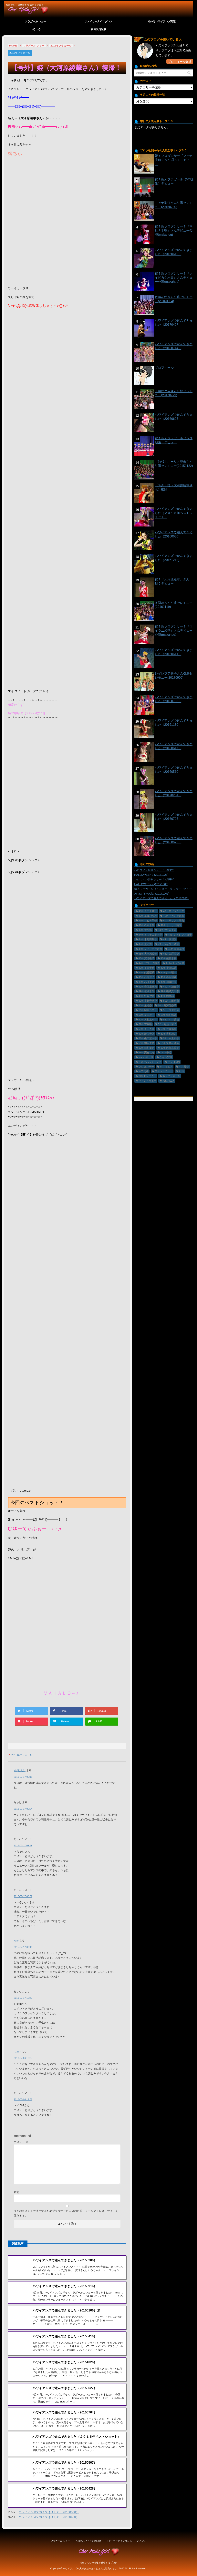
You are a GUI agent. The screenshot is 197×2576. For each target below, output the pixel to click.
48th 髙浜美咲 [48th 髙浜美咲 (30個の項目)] (146, 981)
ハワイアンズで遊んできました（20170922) (161, 898)
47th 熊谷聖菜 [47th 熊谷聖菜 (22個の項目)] (146, 972)
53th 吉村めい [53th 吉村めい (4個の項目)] (168, 1033)
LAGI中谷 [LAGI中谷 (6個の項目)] (166, 1052)
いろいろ (35, 29)
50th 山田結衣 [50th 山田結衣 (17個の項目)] (171, 1000)
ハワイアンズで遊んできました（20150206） (65, 2260)
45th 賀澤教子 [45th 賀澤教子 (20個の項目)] (146, 958)
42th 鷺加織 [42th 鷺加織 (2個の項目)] (145, 929)
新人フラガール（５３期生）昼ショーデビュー (163, 888)
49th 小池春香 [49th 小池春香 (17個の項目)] (171, 986)
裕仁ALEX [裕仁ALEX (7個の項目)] (168, 1080)
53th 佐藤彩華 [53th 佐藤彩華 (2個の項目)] (168, 1028)
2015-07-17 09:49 (23, 1947)
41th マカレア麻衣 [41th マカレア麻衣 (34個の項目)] (173, 915)
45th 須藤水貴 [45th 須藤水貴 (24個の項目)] (168, 958)
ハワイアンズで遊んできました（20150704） (65, 2412)
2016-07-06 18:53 (23, 2099)
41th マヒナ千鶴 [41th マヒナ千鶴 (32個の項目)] (148, 920)
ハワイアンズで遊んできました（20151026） (65, 2362)
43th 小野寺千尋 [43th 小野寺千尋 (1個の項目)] (167, 929)
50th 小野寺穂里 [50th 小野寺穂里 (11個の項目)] (148, 1000)
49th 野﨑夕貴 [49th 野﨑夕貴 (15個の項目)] (146, 996)
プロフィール (164, 367)
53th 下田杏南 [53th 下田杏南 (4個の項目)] (146, 1028)
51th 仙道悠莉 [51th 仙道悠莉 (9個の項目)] (171, 1010)
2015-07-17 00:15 (23, 1777)
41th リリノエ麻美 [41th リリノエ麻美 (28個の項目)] (173, 920)
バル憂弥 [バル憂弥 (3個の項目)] (184, 1066)
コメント (21, 2142)
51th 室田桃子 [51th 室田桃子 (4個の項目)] (146, 1014)
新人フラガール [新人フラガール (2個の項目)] (171, 1076)
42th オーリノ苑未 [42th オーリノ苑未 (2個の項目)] (171, 925)
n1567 (17, 2051)
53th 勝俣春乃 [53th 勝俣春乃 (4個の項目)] (146, 1033)
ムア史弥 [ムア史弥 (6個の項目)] (144, 1071)
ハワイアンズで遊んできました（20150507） (65, 2462)
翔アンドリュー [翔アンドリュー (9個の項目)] (147, 1080)
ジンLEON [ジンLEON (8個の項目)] (174, 1061)
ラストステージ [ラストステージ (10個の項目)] (164, 1071)
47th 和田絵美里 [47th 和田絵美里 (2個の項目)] (175, 963)
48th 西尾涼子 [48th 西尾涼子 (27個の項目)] (146, 977)
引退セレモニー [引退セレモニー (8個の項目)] (147, 1076)
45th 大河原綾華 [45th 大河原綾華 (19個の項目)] (148, 953)
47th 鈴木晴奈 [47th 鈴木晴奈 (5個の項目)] (168, 972)
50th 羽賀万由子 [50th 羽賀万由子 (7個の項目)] (148, 1010)
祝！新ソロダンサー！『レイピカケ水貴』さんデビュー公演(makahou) (173, 277)
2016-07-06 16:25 (23, 2058)
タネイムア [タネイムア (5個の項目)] (166, 1066)
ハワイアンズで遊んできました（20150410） (65, 2336)
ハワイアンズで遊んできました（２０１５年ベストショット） (76, 2436)
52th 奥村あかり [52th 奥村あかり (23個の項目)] (148, 1019)
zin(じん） (20, 1770)
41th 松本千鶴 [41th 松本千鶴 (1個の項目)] (146, 925)
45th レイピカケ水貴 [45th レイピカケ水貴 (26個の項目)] (150, 948)
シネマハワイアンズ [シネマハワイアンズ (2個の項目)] (150, 1061)
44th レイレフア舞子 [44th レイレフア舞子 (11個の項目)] (180, 934)
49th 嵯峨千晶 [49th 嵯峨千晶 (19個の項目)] (146, 991)
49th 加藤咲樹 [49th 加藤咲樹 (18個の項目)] (168, 981)
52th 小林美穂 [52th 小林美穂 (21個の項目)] (171, 1019)
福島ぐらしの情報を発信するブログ (98, 2562)
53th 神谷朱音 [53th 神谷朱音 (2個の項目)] (146, 1043)
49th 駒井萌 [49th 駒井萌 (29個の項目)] (167, 996)
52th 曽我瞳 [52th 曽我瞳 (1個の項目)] (145, 1024)
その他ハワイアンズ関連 (162, 21)
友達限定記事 (98, 29)
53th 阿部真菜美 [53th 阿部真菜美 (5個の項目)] (170, 1047)
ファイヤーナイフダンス (98, 21)
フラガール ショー (35, 21)
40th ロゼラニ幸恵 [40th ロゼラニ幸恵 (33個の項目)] (173, 911)
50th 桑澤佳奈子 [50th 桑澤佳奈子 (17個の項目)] (167, 1005)
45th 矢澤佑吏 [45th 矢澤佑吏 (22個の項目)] (171, 953)
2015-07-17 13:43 (23, 1998)
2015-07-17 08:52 (23, 1896)
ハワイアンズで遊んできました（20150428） (65, 2488)
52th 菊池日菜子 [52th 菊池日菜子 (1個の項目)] (167, 1024)
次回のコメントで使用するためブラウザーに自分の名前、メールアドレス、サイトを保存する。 (66, 2213)
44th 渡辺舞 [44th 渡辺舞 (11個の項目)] (145, 944)
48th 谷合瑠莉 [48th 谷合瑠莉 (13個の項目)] (168, 977)
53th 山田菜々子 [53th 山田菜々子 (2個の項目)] (148, 1038)
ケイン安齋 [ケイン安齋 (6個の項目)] (166, 1057)
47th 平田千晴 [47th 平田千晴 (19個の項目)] (146, 967)
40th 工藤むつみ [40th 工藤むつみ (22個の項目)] (148, 915)
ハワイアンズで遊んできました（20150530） (49, 2512)
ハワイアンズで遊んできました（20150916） (65, 2286)
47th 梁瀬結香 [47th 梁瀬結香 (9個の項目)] (168, 967)
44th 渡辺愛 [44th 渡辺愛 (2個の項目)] (169, 939)
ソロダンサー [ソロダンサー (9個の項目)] (146, 1066)
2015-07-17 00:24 (23, 1809)
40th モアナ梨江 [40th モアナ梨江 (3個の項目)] (148, 911)
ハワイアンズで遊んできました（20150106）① (66, 2310)
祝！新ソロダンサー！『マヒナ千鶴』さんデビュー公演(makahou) (173, 230)
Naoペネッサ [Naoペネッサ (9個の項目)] (146, 1057)
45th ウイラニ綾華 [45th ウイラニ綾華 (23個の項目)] (168, 944)
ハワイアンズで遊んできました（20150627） (65, 2388)
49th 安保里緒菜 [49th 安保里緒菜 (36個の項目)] (148, 986)
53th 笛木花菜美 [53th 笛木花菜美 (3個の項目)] (170, 1043)
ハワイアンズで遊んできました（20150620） (49, 2517)
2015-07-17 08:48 (23, 1845)
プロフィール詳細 (180, 61)
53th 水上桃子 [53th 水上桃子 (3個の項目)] (171, 1038)
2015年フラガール (21, 1755)
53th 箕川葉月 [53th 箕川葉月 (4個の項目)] (146, 1047)
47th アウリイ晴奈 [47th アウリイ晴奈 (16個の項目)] (149, 963)
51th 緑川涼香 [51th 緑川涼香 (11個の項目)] (168, 1014)
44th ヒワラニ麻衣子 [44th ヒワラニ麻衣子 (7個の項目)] (150, 934)
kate (16, 1940)
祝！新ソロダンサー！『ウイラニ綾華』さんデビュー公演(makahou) (173, 630)
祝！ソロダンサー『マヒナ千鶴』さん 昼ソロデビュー (173, 160)
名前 (16, 2192)
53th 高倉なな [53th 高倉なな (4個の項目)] (146, 1052)
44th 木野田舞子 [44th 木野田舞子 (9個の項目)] (148, 939)
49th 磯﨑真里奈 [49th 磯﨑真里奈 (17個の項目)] (170, 991)
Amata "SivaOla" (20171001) (151, 893)
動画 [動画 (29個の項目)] (181, 1071)
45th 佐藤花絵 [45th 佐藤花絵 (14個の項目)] (176, 948)
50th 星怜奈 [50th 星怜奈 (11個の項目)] (145, 1005)
